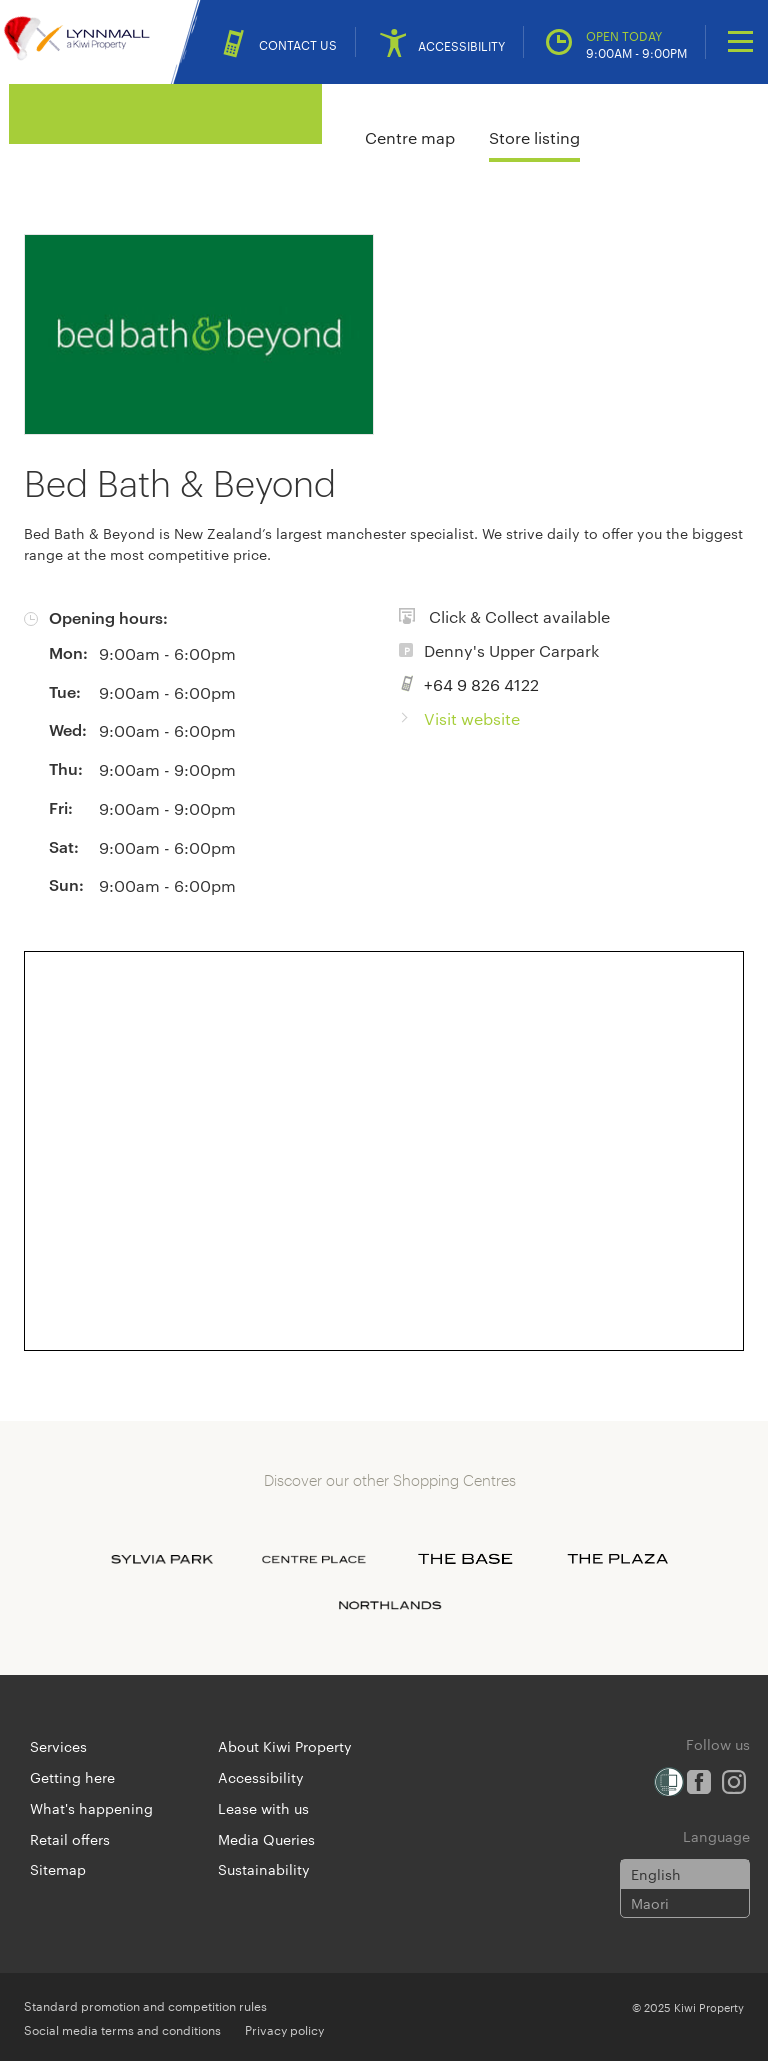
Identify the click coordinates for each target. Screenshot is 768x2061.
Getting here (72, 1777)
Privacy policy (284, 2029)
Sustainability (264, 1869)
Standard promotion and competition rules (145, 2005)
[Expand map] (384, 1151)
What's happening (91, 1808)
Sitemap (58, 1869)
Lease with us (263, 1808)
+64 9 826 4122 (481, 684)
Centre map (410, 137)
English (656, 1874)
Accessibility (261, 1777)
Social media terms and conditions (122, 2029)
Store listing (534, 137)
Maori (650, 1903)
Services (58, 1746)
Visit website (472, 718)
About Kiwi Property (285, 1746)
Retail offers (70, 1839)
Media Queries (266, 1839)
